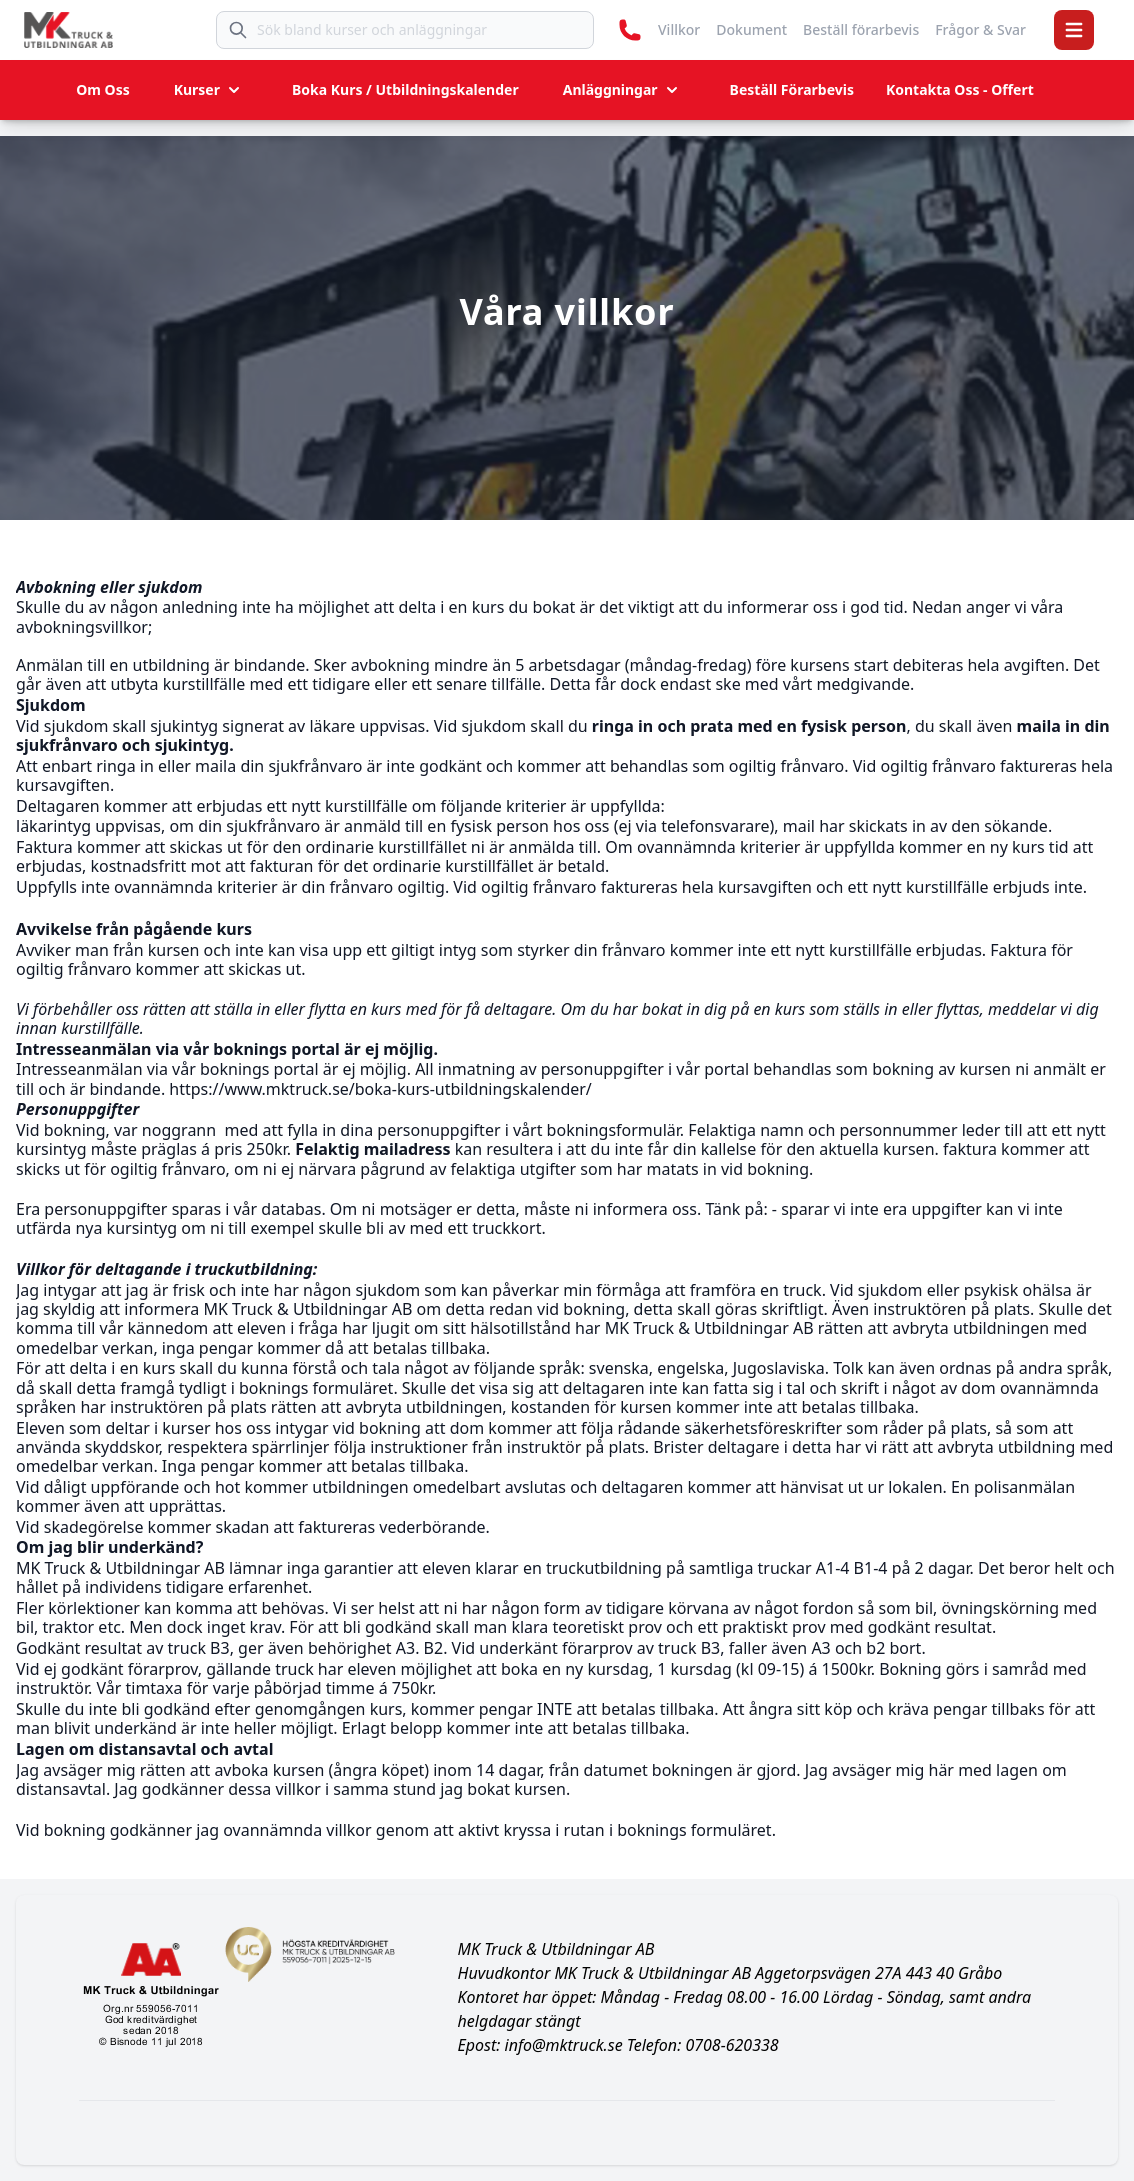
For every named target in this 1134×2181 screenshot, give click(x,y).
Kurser (209, 90)
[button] (1074, 30)
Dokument (751, 29)
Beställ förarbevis (861, 29)
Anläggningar (622, 90)
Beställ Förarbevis (792, 89)
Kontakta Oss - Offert (960, 89)
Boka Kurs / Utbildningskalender (405, 89)
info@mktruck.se (564, 2045)
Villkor (679, 29)
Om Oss (103, 89)
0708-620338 (731, 2045)
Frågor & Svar (980, 29)
